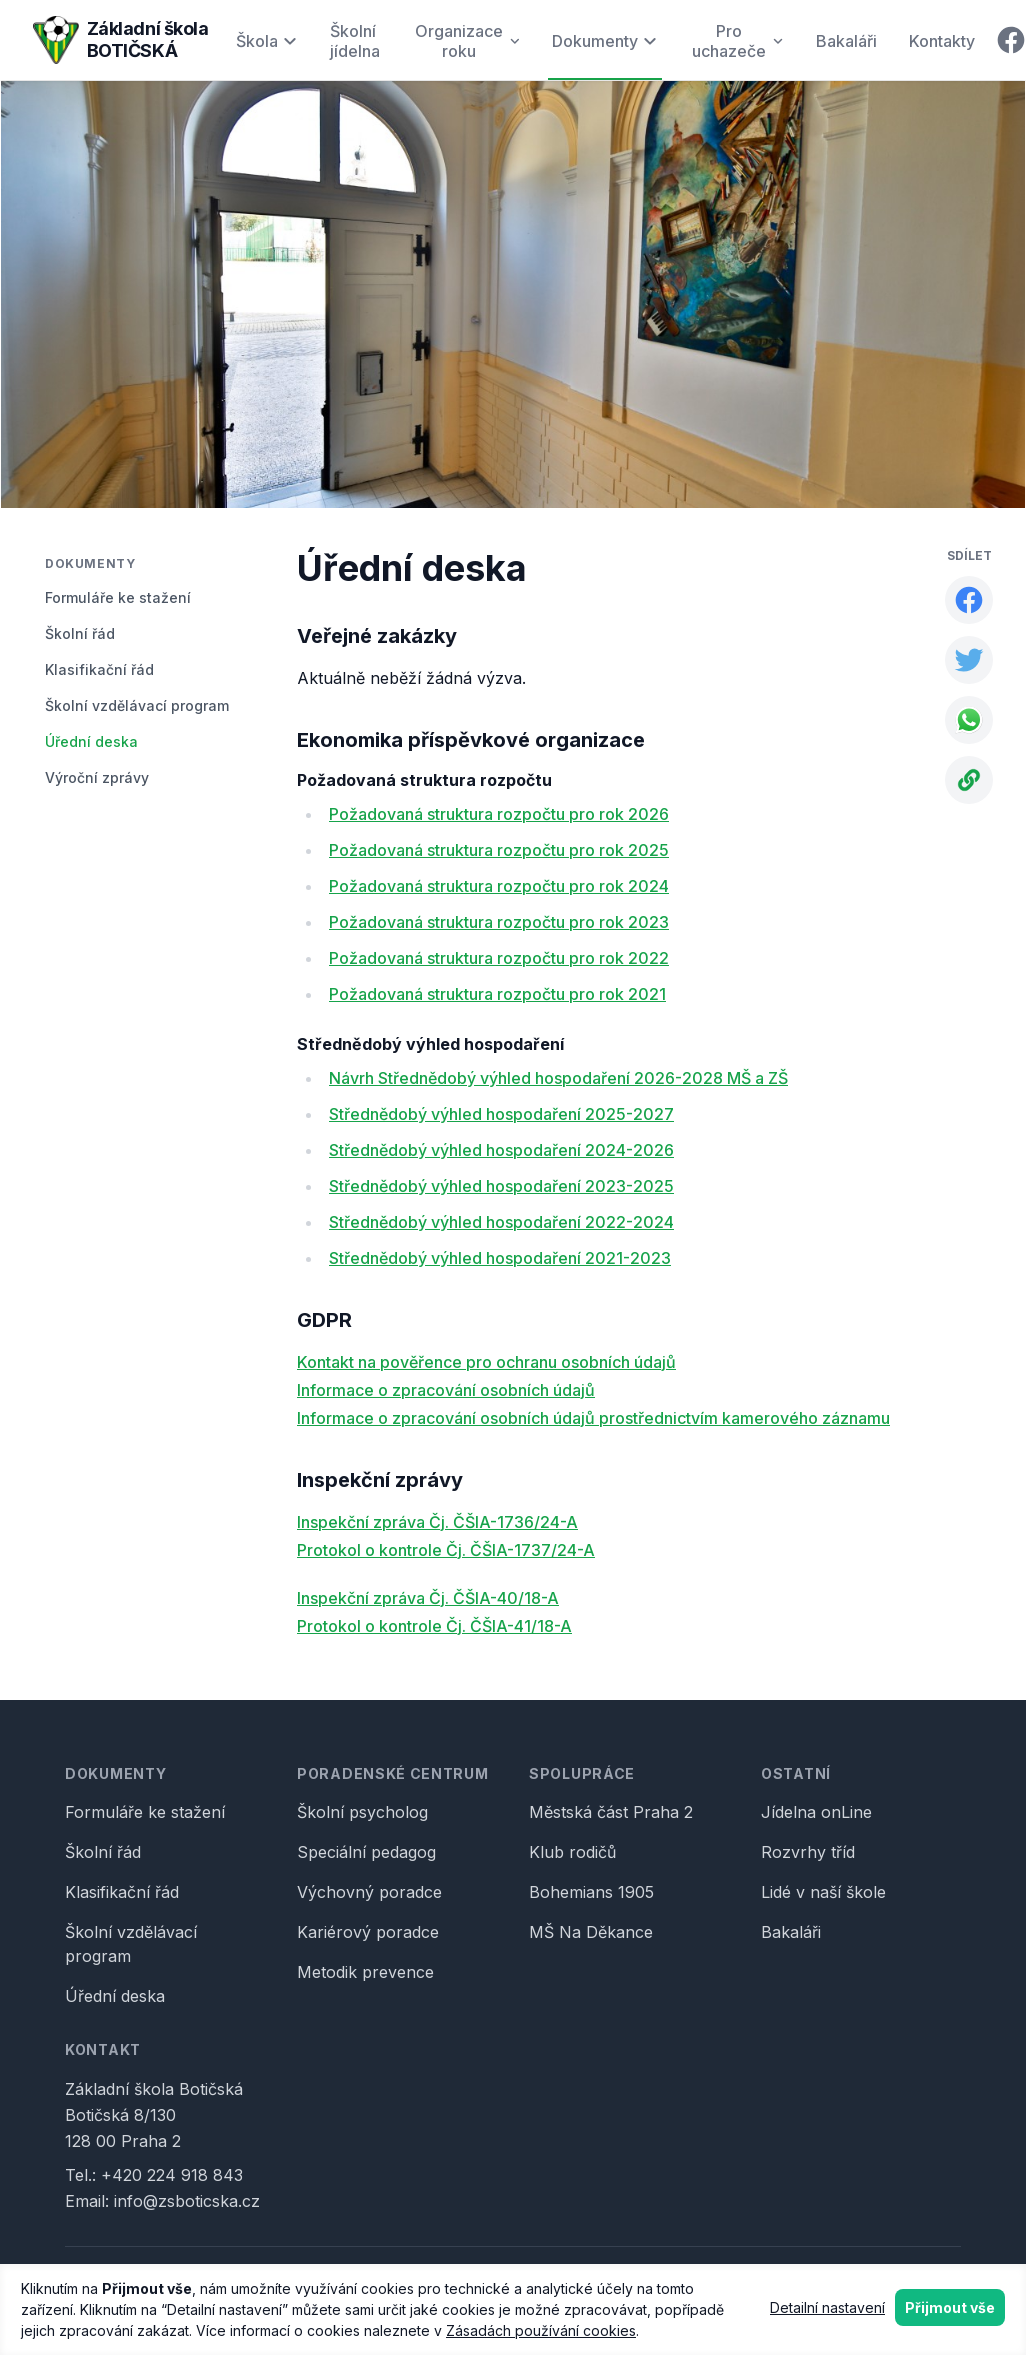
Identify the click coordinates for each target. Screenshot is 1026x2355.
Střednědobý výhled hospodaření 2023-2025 (501, 1186)
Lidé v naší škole (823, 1892)
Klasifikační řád (99, 669)
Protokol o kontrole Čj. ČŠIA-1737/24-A (446, 1550)
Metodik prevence (365, 1972)
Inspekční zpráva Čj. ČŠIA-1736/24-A (437, 1522)
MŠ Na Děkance (591, 1932)
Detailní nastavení (827, 2307)
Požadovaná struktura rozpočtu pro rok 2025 (499, 850)
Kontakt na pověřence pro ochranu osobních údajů (486, 1362)
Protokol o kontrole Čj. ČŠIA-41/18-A (434, 1626)
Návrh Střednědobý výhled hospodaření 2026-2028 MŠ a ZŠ (558, 1078)
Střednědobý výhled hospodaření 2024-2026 (501, 1150)
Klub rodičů (572, 1852)
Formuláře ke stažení (118, 597)
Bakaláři (846, 41)
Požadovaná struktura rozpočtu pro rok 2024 (499, 886)
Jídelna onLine (816, 1812)
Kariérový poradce (368, 1932)
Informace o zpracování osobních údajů (446, 1390)
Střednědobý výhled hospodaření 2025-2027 (501, 1114)
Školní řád (80, 633)
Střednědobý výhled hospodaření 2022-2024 (501, 1222)
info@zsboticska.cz (187, 2201)
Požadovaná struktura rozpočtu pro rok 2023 (499, 922)
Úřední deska (91, 741)
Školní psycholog (362, 1812)
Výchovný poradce (369, 1892)
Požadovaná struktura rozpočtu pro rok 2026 (499, 814)
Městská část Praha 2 (611, 1812)
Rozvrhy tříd (808, 1852)
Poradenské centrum (393, 1773)
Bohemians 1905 (591, 1892)
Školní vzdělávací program (137, 705)
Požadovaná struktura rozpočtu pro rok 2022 (499, 958)
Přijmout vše (950, 2307)
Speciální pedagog (366, 1852)
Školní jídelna (355, 41)
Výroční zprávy (97, 777)
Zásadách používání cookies (541, 2330)
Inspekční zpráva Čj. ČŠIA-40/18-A (428, 1598)
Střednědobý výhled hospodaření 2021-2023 (500, 1258)
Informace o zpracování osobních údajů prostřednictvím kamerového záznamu (593, 1418)
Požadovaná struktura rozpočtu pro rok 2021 (497, 994)
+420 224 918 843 (172, 2175)
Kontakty (942, 41)
